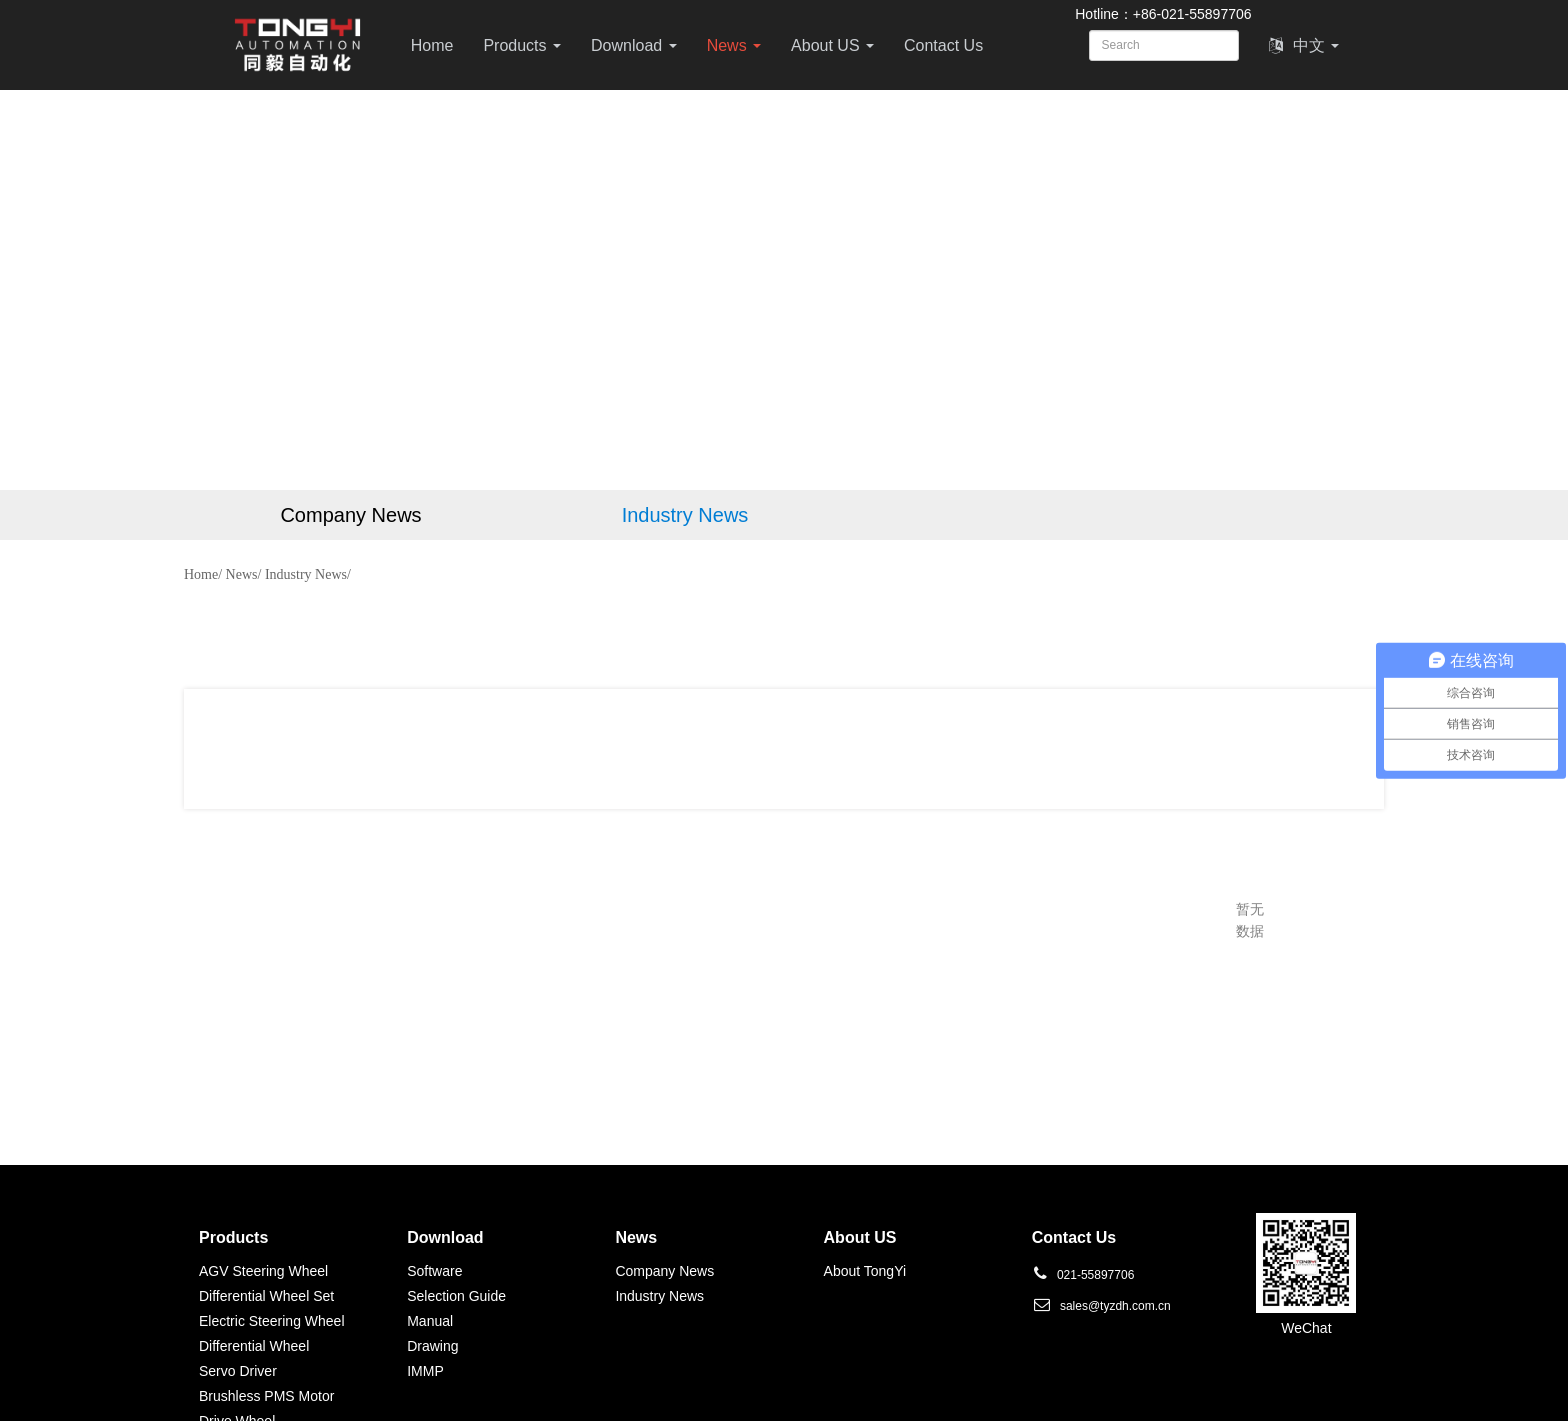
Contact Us (943, 45)
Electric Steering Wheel (272, 1321)
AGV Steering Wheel (263, 1271)
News (734, 45)
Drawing (432, 1346)
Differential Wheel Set (266, 1296)
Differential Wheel (254, 1346)
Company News (664, 1271)
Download (634, 45)
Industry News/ (308, 574)
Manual (430, 1321)
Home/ (203, 574)
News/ (244, 574)
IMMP (425, 1371)
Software (434, 1271)
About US (832, 45)
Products (522, 45)
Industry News (659, 1296)
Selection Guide (456, 1296)
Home (432, 45)
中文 (1304, 45)
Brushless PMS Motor (266, 1396)
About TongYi (865, 1271)
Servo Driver (238, 1371)
